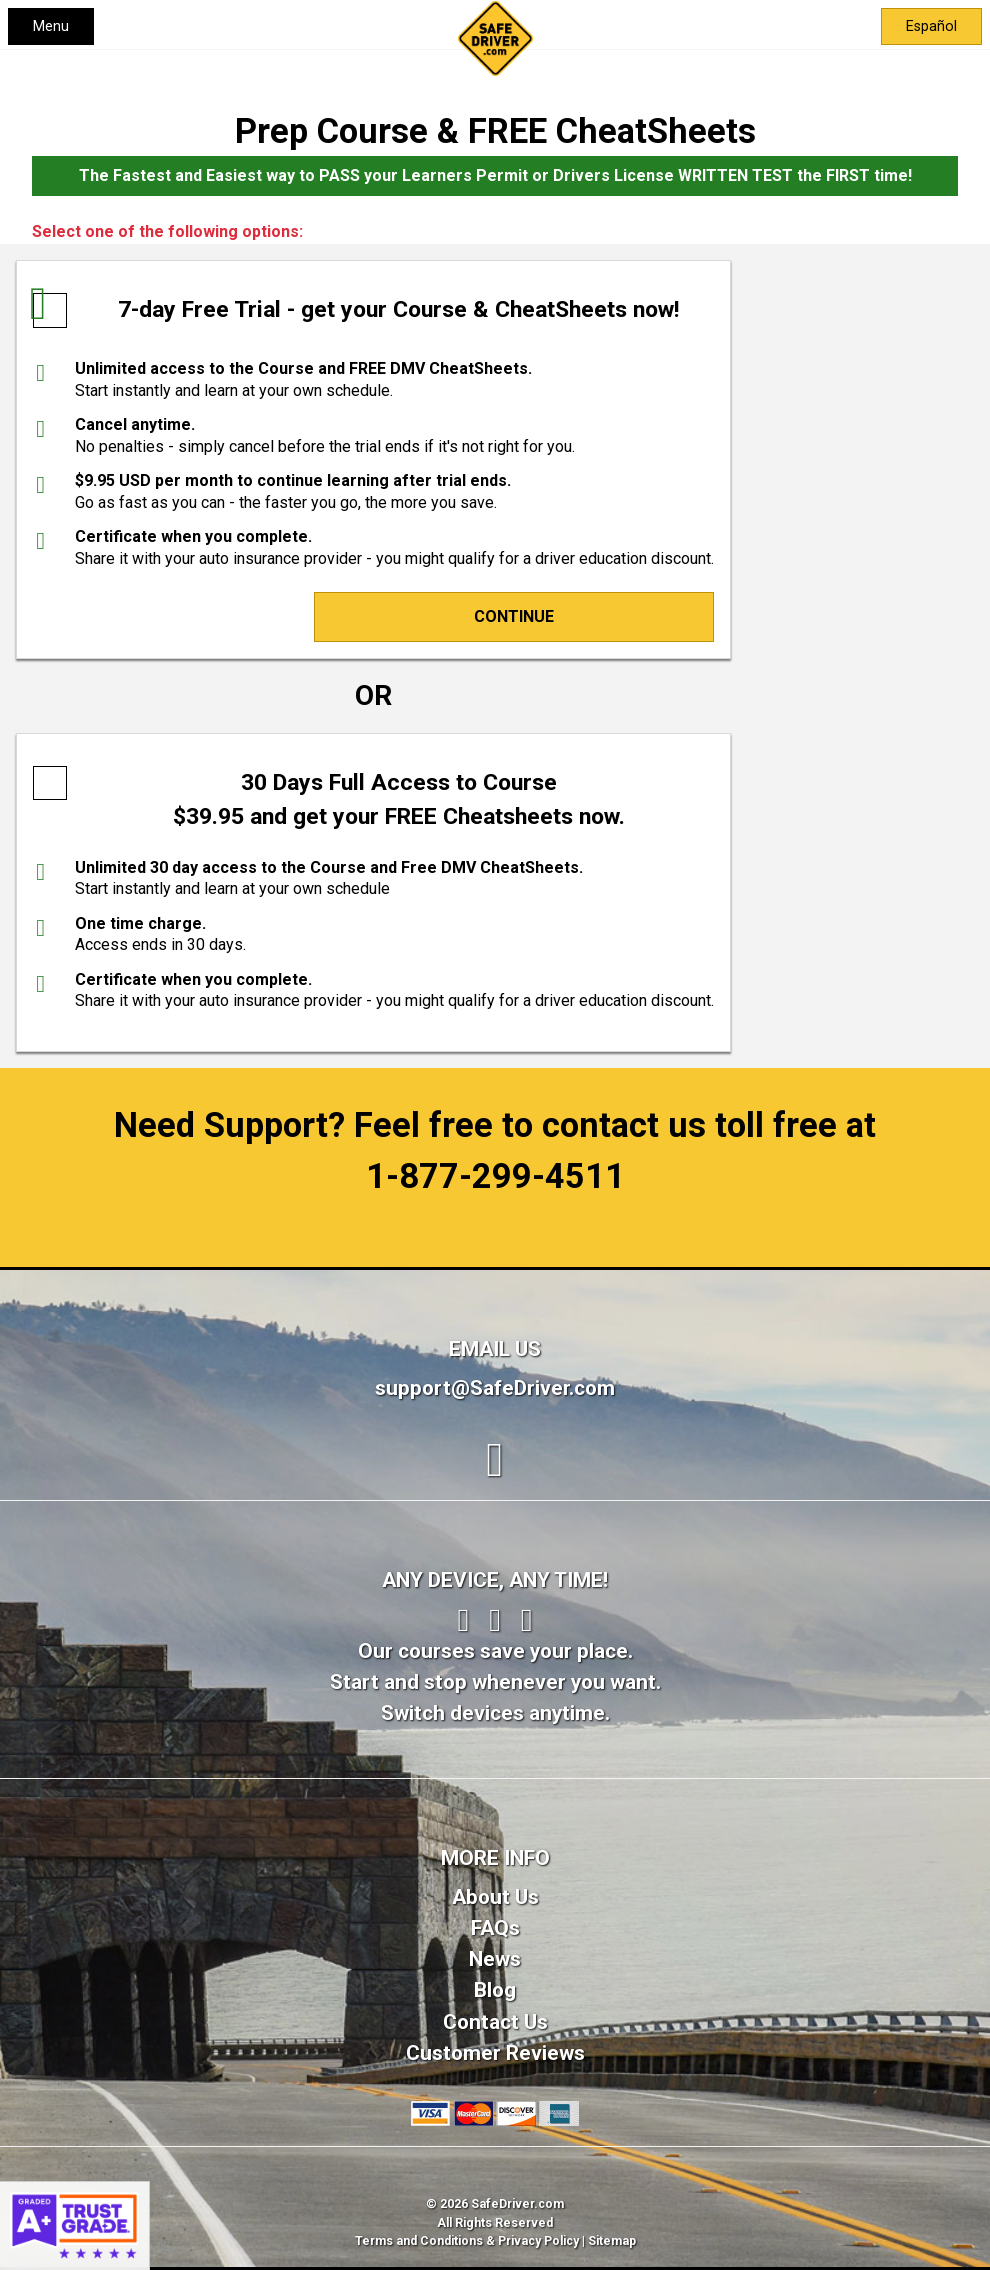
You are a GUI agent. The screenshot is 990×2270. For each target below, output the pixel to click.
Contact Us (495, 2022)
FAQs (495, 1928)
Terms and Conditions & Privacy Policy (467, 2241)
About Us (495, 1897)
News (495, 1959)
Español (931, 26)
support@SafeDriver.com (495, 1388)
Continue (514, 616)
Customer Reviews (495, 2053)
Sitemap (612, 2241)
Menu (51, 26)
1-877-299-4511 (495, 1176)
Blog (495, 1990)
